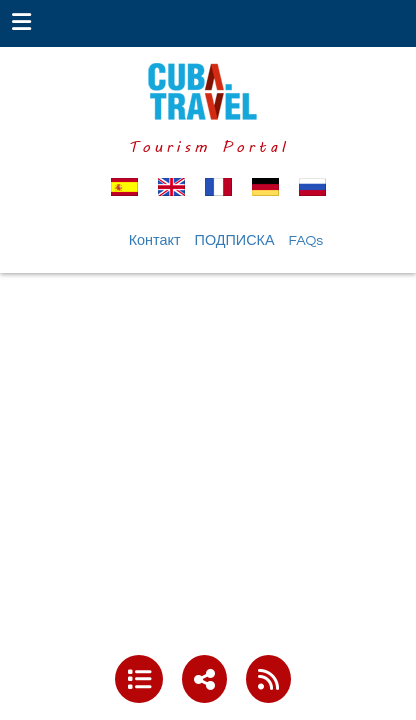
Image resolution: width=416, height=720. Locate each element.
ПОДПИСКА (235, 240)
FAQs (306, 240)
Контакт (155, 240)
